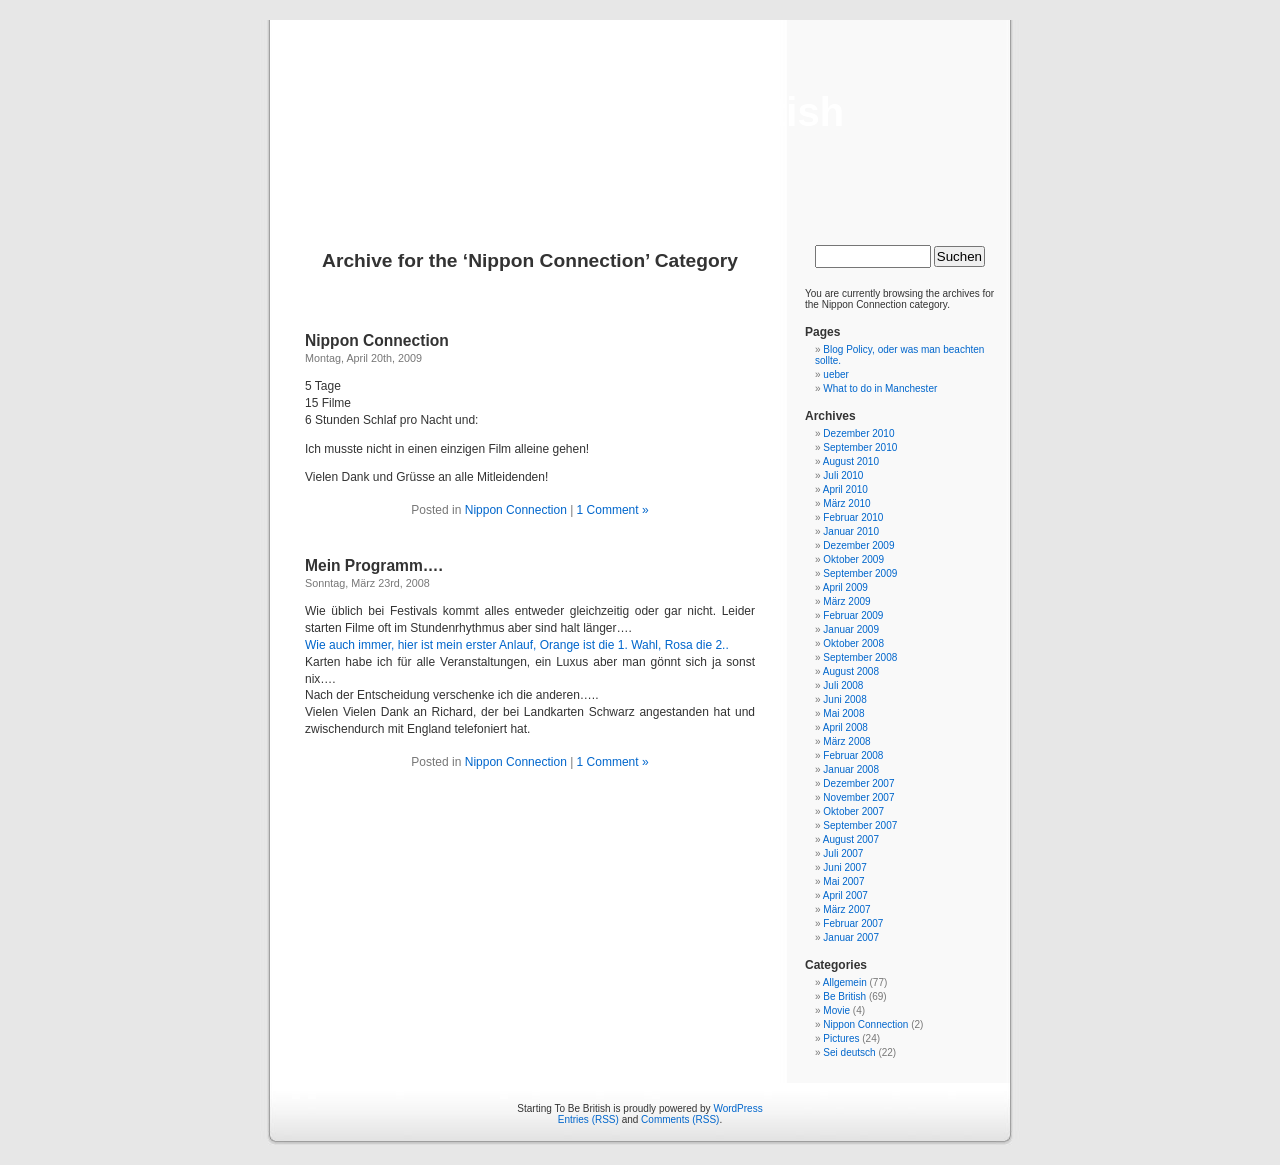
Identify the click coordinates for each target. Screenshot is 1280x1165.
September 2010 (860, 447)
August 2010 (851, 461)
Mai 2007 (843, 881)
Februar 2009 (853, 615)
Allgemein (845, 982)
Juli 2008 (843, 685)
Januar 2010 (851, 531)
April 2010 (845, 489)
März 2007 (846, 909)
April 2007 (845, 895)
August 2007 (851, 839)
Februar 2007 (853, 923)
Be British (844, 996)
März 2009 (846, 601)
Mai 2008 (843, 713)
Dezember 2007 (858, 783)
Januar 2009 (851, 629)
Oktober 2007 (853, 811)
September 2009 (860, 573)
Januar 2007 (851, 937)
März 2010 (846, 503)
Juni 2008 (844, 699)
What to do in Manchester (880, 388)
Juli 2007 (843, 853)
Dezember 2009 (858, 545)
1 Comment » (613, 510)
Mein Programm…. (374, 565)
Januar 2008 (851, 769)
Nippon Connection (377, 340)
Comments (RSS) (680, 1119)
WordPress (737, 1108)
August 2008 (851, 671)
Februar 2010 (853, 517)
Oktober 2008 (853, 643)
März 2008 (846, 741)
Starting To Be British (640, 112)
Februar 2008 (853, 755)
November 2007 (858, 797)
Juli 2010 (843, 475)
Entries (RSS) (588, 1119)
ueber (836, 374)
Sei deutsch (849, 1052)
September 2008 (860, 657)
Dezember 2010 (858, 433)
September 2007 (860, 825)
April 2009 (845, 587)
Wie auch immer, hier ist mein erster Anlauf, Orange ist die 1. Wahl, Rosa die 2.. (517, 645)
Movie (836, 1010)
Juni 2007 (844, 867)
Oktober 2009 (853, 559)
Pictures (841, 1038)
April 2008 (845, 727)
